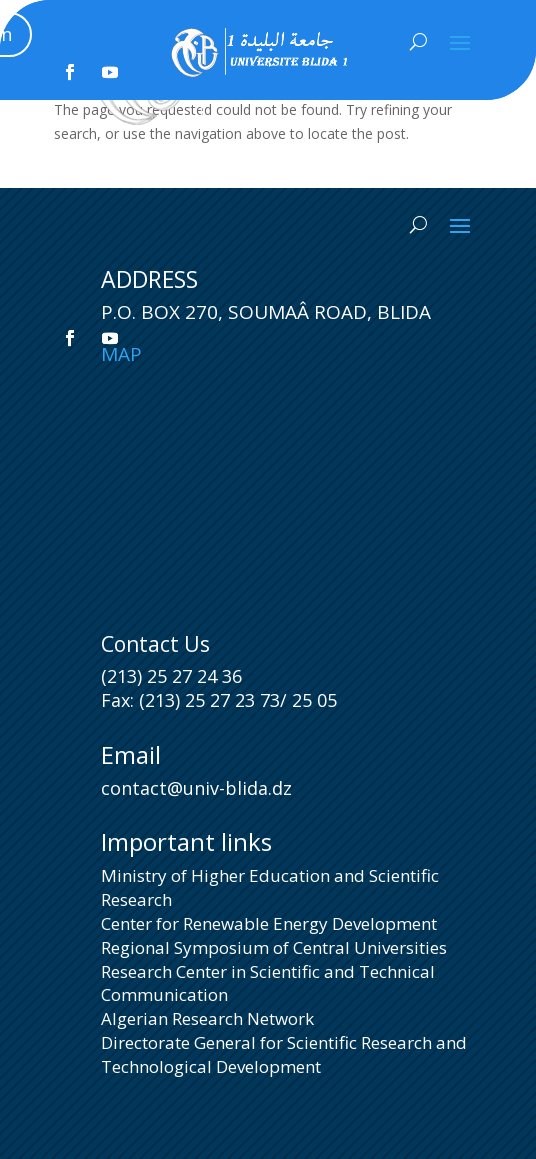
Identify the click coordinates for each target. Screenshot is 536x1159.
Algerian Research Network (207, 1018)
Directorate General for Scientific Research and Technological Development (284, 1054)
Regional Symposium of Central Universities (274, 947)
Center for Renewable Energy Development (269, 923)
